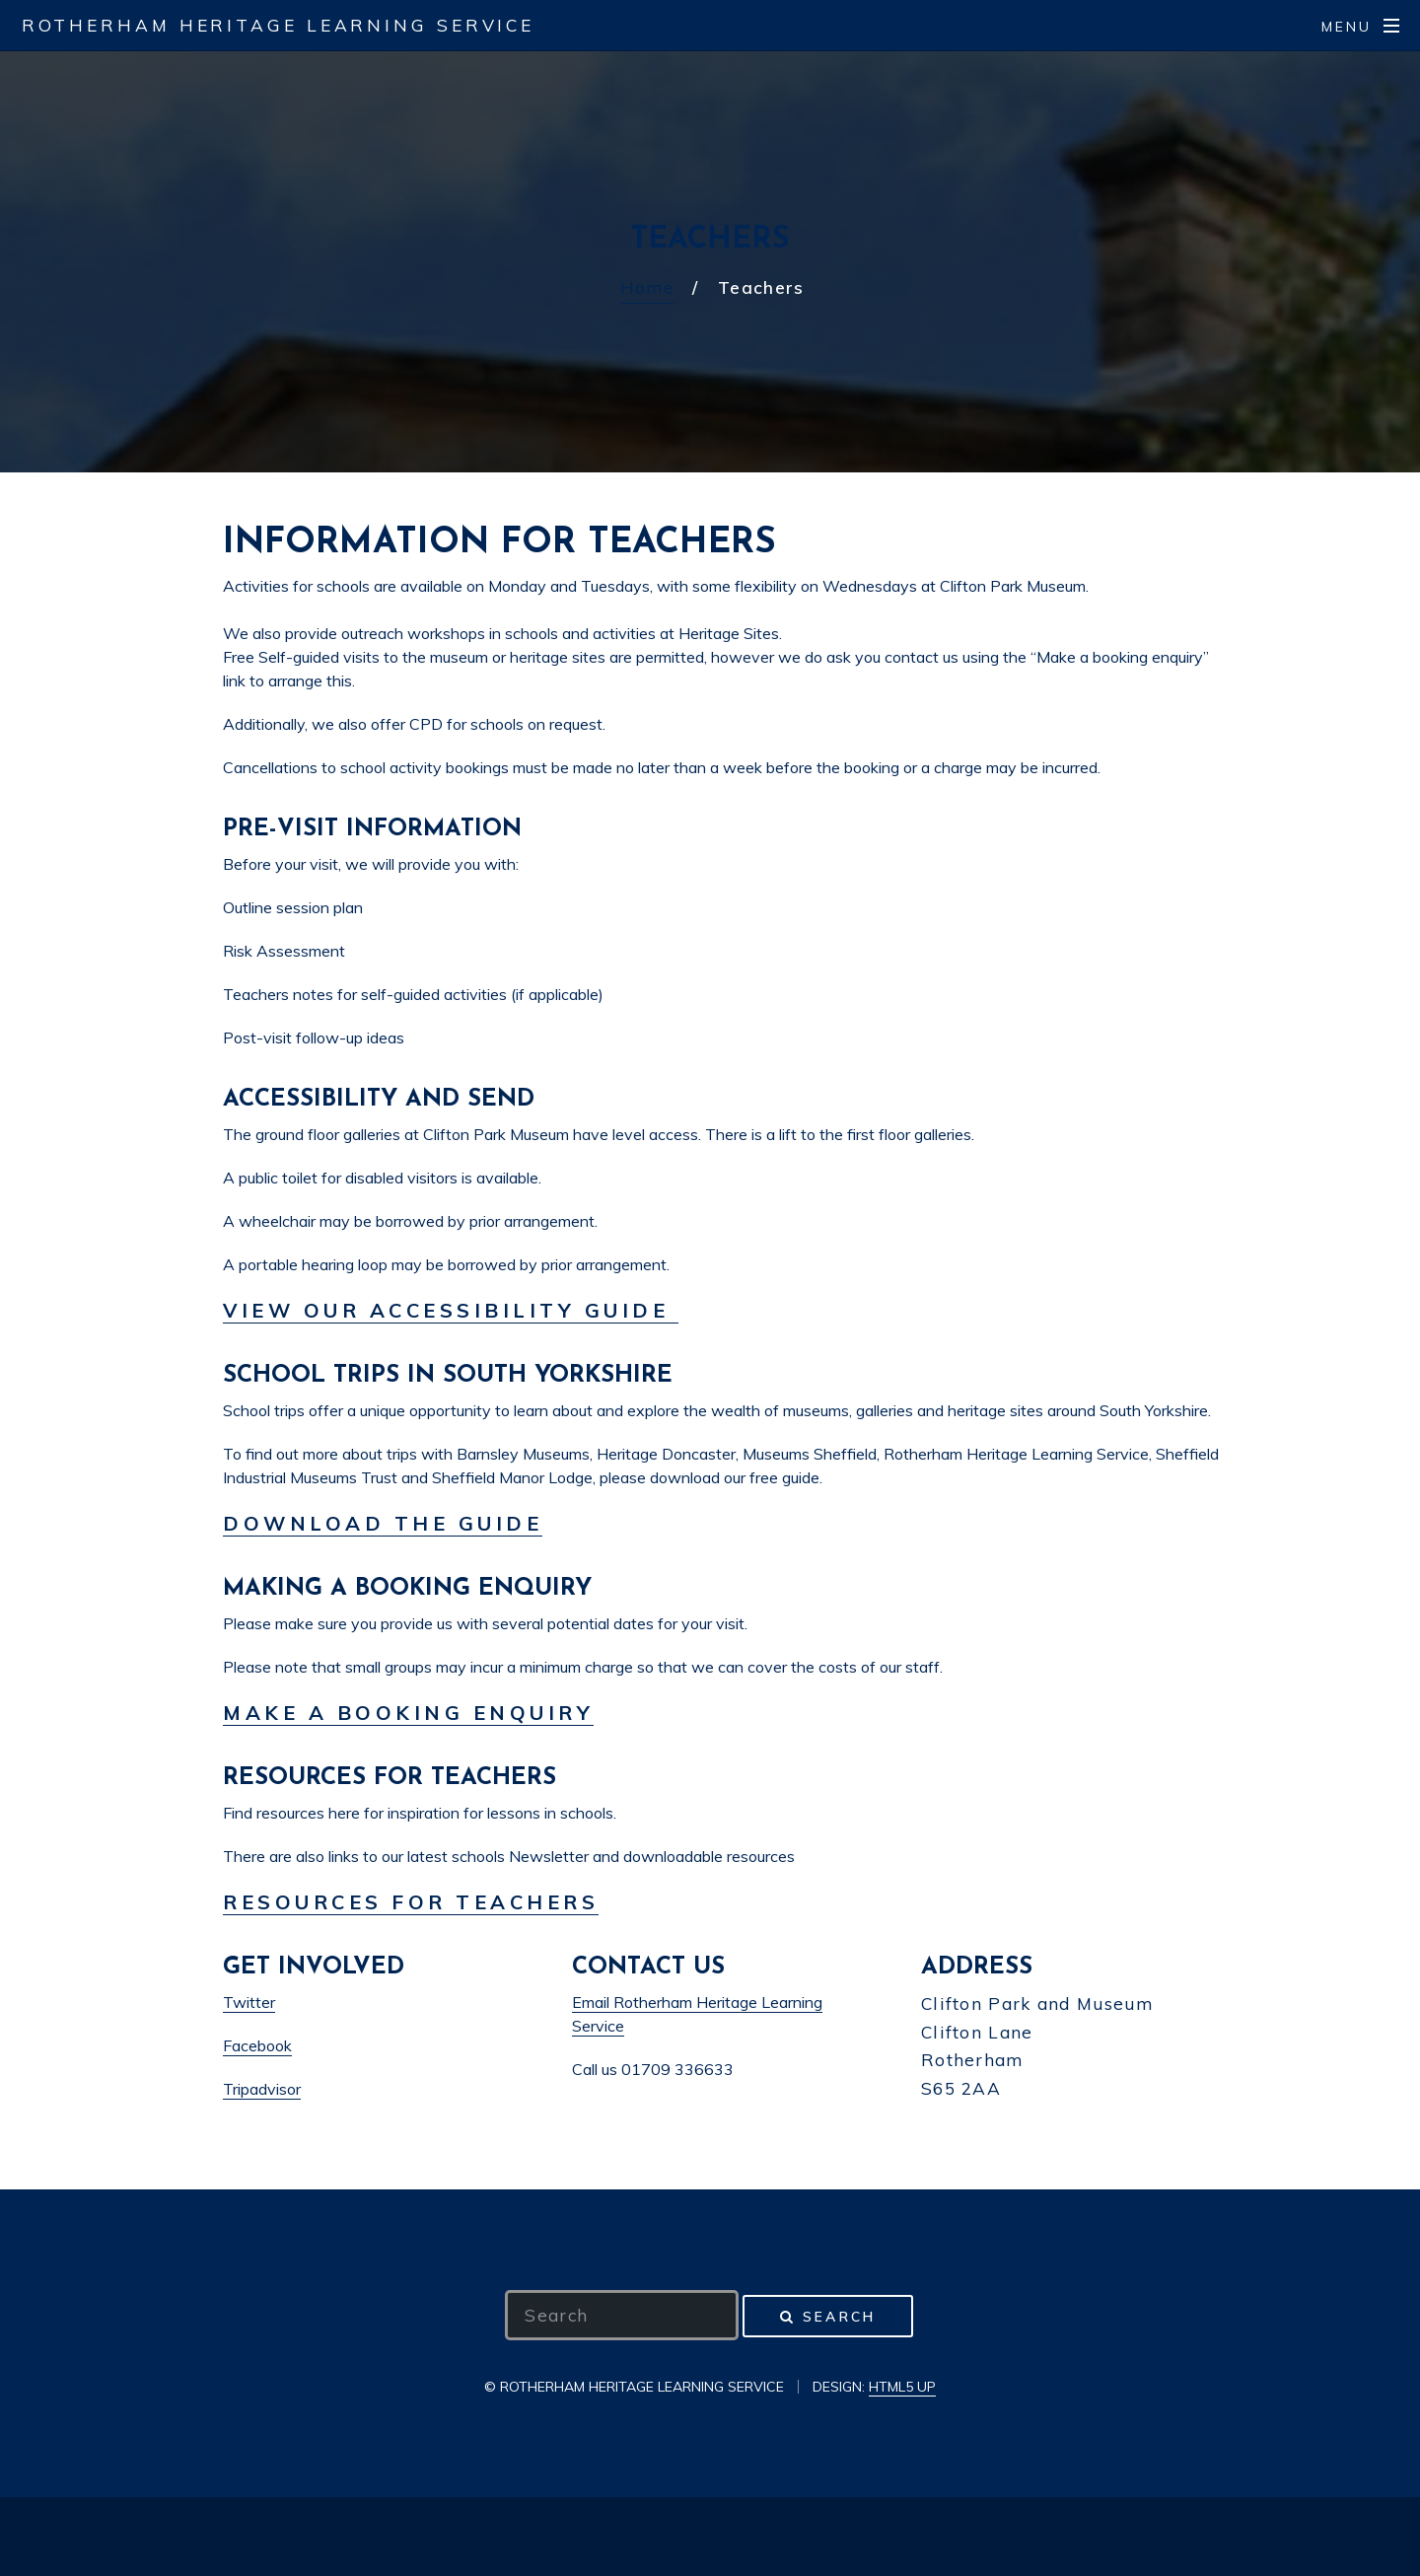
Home (647, 287)
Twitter (249, 2002)
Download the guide (382, 1523)
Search (839, 2316)
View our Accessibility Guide (450, 1310)
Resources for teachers (411, 1902)
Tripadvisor (262, 2089)
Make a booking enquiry (408, 1712)
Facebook (257, 2045)
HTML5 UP (902, 2387)
